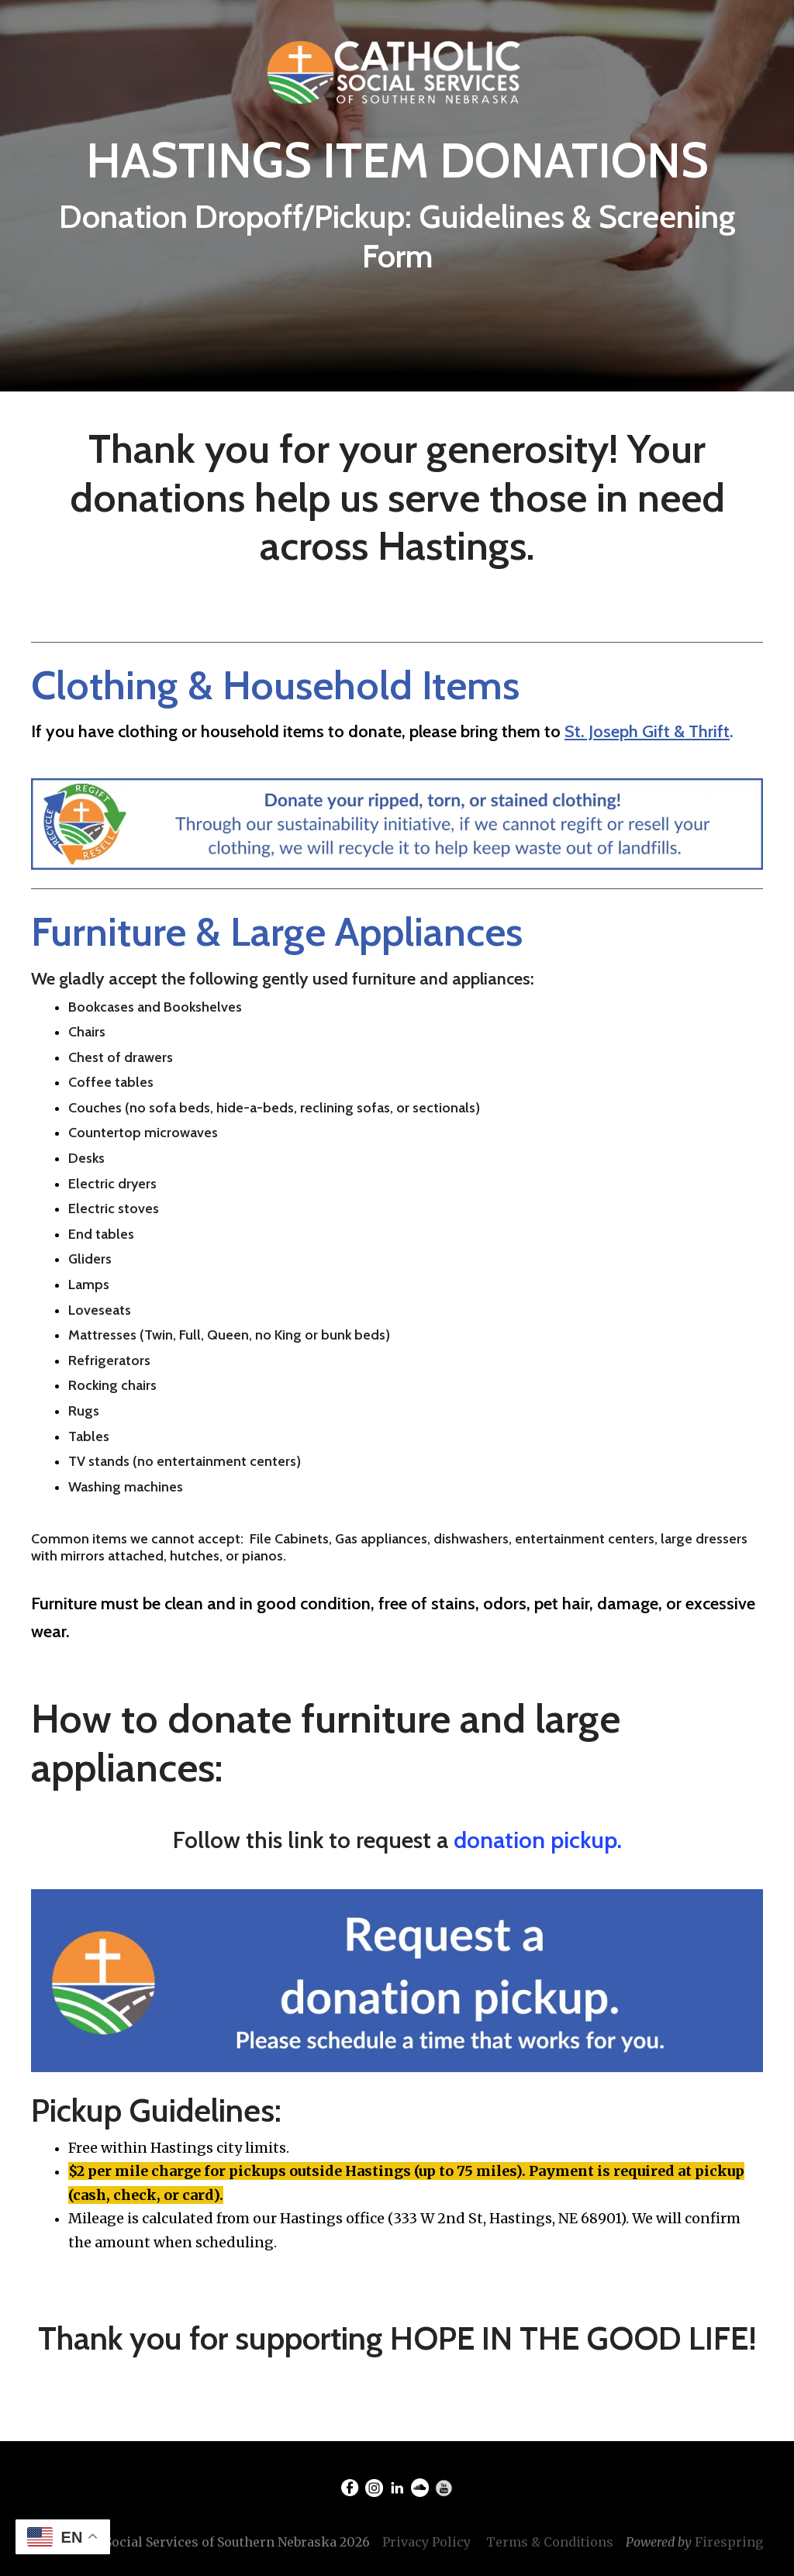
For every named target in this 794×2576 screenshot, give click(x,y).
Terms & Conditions (549, 2542)
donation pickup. (538, 1840)
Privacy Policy (426, 2542)
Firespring (729, 2542)
